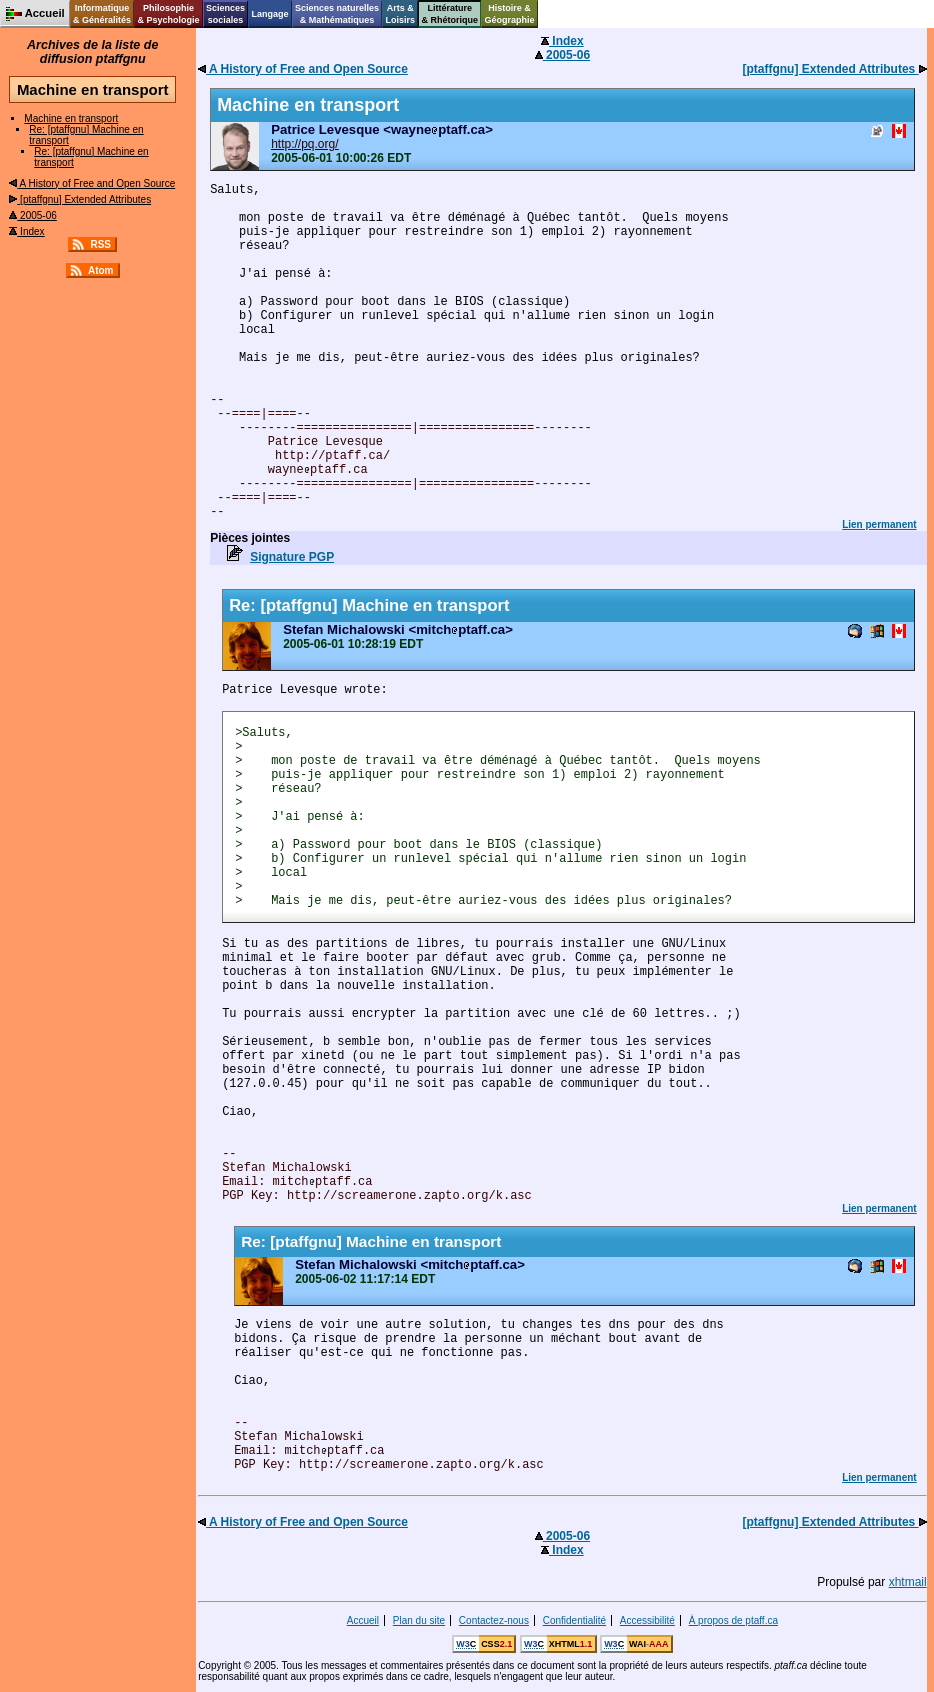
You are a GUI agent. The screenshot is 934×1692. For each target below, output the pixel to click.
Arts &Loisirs (401, 14)
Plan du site (419, 1620)
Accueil (363, 1620)
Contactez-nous (494, 1620)
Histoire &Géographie (510, 14)
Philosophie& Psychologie (168, 14)
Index (26, 231)
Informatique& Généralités (102, 14)
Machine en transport (71, 118)
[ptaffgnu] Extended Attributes (80, 199)
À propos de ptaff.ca (733, 1620)
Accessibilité (647, 1620)
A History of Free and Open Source (92, 183)
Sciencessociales (225, 14)
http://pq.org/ (304, 144)
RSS (100, 244)
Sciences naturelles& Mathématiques (337, 14)
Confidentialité (574, 1620)
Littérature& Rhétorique (450, 14)
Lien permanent (879, 524)
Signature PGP (292, 557)
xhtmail (908, 1582)
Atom (101, 270)
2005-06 (32, 215)
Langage (269, 14)
